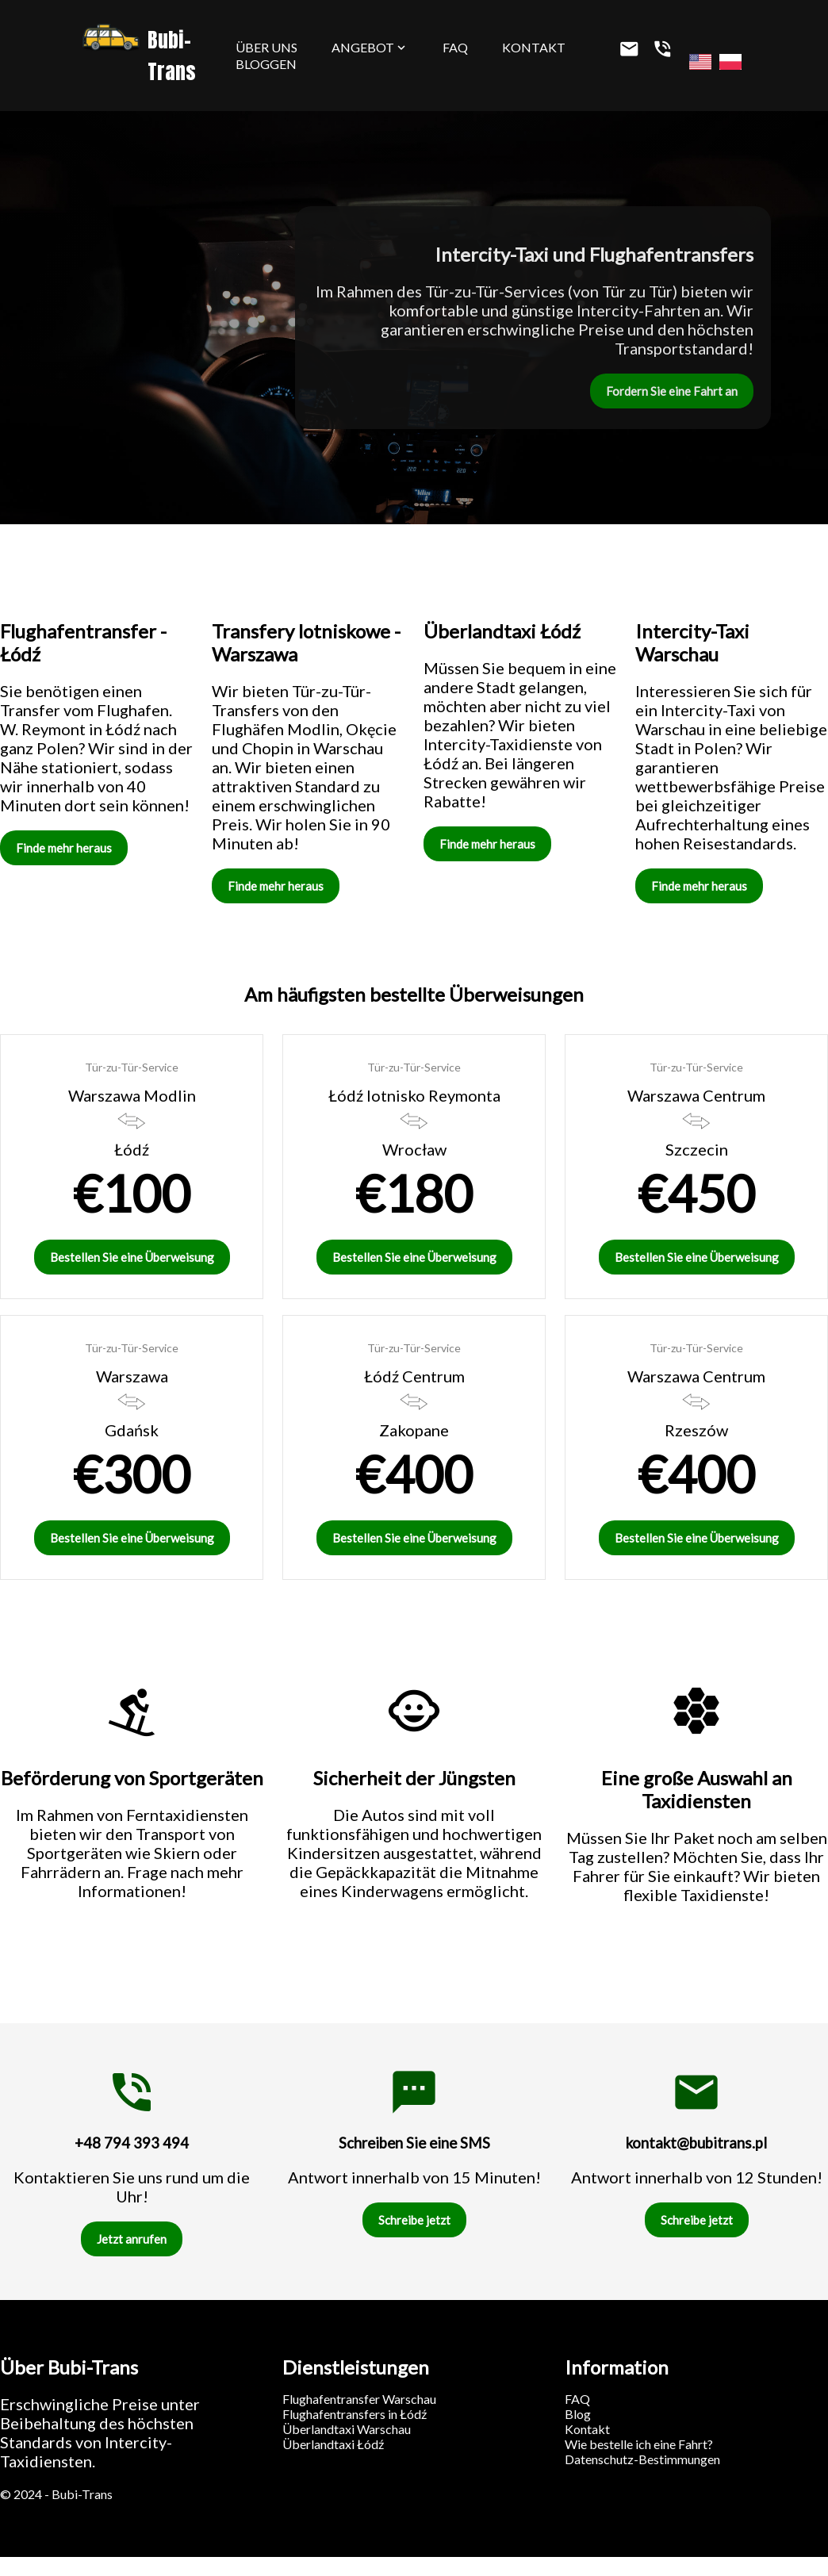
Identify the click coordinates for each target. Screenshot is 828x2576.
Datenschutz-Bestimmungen (642, 2459)
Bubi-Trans (139, 55)
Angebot (370, 47)
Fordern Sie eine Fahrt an (672, 391)
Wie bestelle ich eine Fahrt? (639, 2443)
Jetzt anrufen (132, 2239)
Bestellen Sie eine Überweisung (132, 1257)
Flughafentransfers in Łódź (354, 2413)
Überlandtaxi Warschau (346, 2428)
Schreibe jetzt (414, 2220)
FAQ (455, 47)
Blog (578, 2413)
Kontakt (533, 47)
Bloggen (266, 63)
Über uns (266, 47)
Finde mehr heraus (64, 848)
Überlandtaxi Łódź (333, 2443)
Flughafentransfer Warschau (359, 2398)
